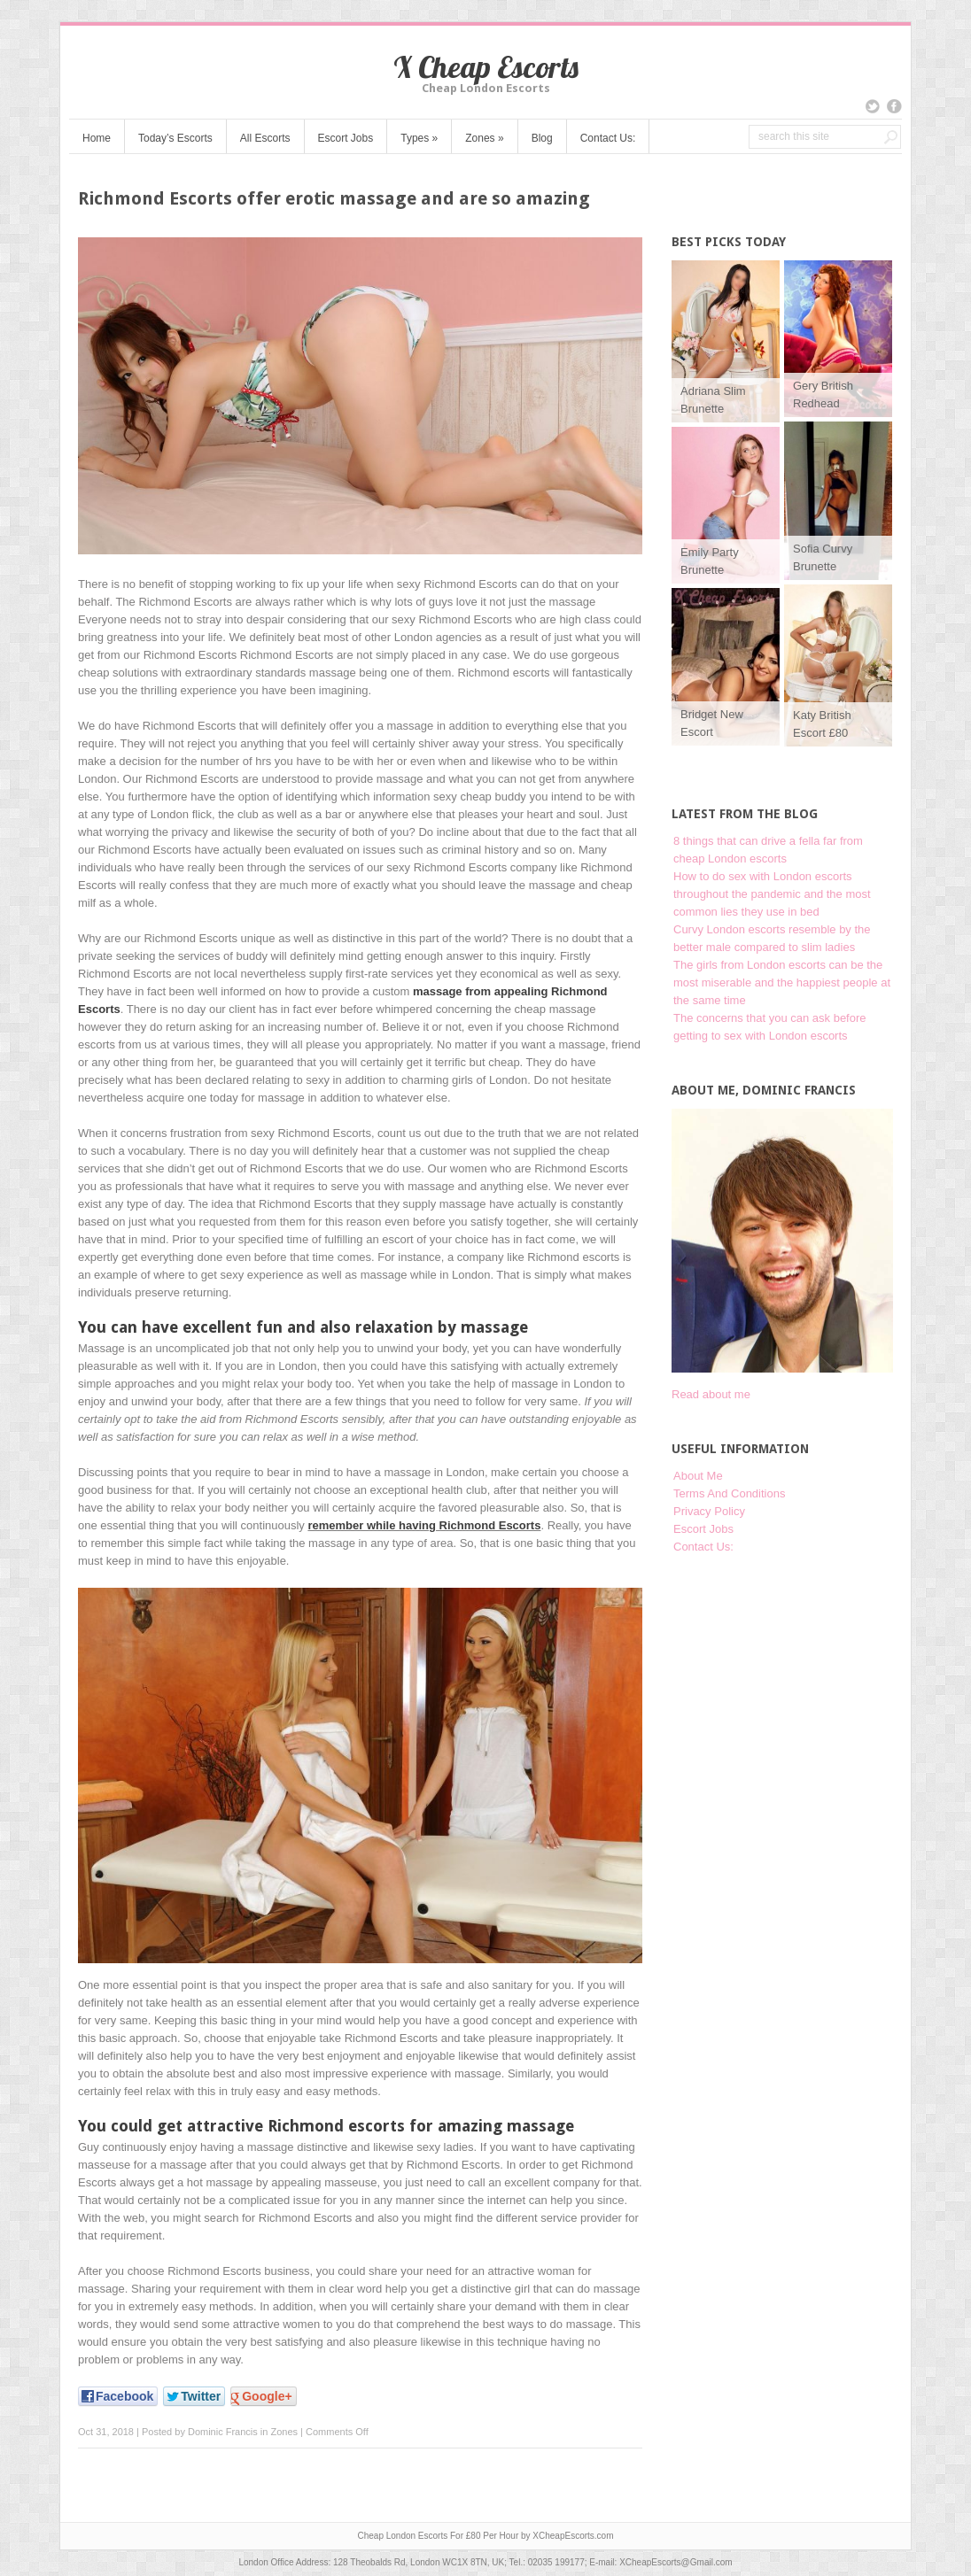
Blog (542, 138)
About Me (698, 1475)
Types (419, 138)
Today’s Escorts (175, 138)
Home (96, 138)
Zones (484, 138)
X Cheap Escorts (486, 67)
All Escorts (265, 138)
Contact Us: (608, 138)
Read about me (711, 1394)
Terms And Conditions (729, 1493)
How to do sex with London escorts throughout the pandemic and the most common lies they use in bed (772, 894)
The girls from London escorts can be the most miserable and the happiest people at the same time (781, 982)
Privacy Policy (709, 1511)
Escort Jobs (346, 138)
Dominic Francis (223, 2431)
